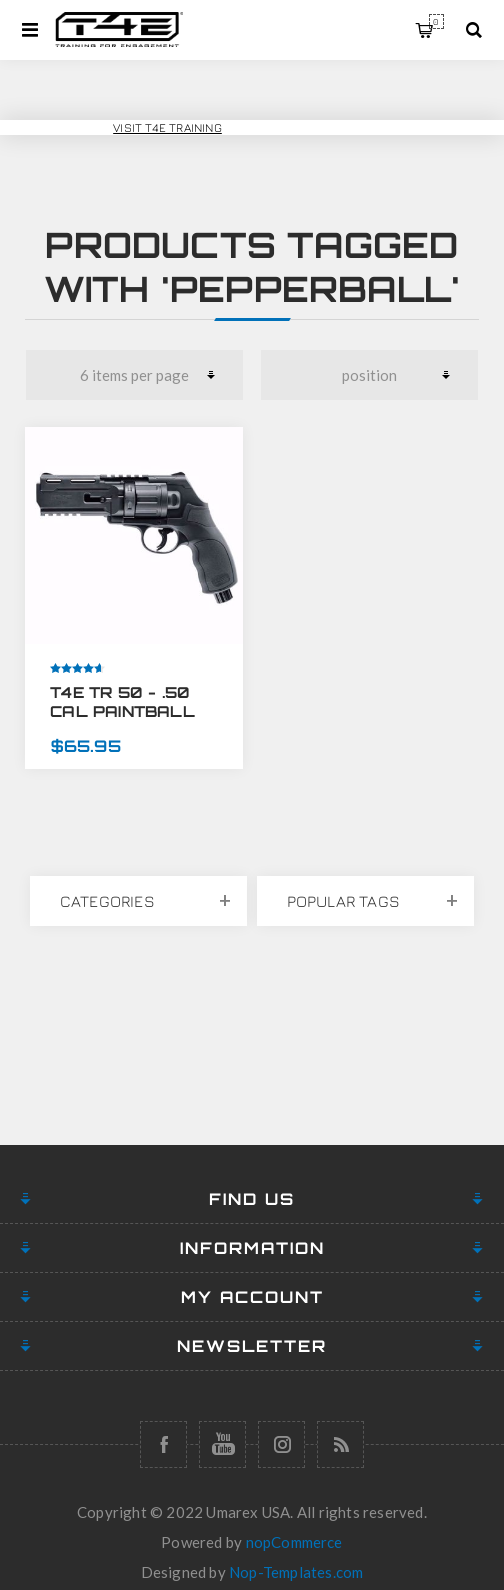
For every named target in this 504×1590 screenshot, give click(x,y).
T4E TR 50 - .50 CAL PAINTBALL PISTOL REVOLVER (133, 711)
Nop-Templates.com (296, 1572)
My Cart (436, 21)
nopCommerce (294, 1542)
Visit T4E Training (167, 127)
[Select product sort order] (370, 375)
